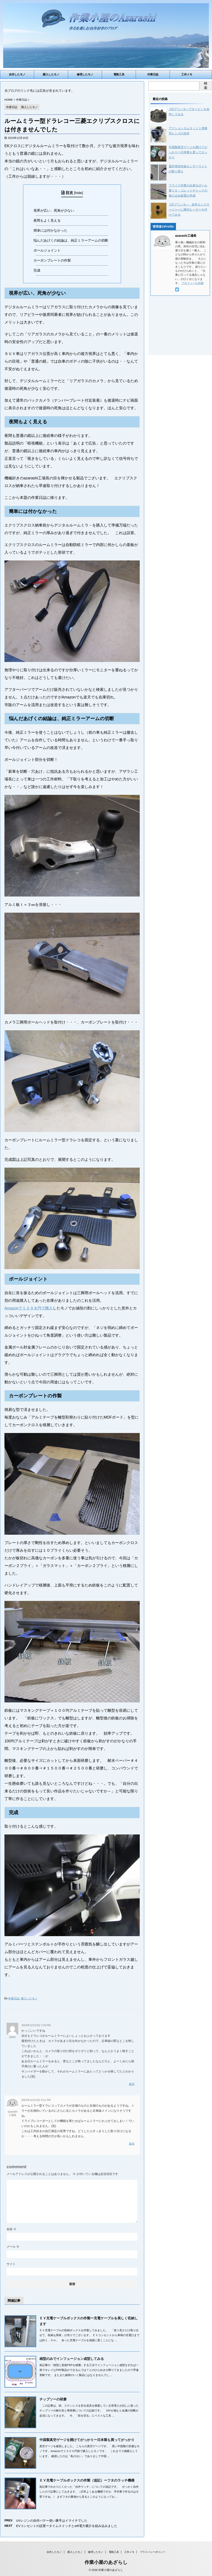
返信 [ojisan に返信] (131, 2084)
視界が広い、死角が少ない (55, 210)
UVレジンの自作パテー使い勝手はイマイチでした (51, 2520)
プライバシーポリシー (152, 2552)
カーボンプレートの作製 (53, 260)
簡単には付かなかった (51, 230)
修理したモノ (85, 74)
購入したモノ (51, 74)
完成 (38, 270)
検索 (205, 86)
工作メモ (186, 74)
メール (13, 2246)
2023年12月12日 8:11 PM (35, 2100)
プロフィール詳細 (192, 283)
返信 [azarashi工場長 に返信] (131, 2143)
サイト (11, 2264)
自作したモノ (17, 74)
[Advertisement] (180, 324)
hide (78, 193)
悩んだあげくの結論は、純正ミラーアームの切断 (72, 240)
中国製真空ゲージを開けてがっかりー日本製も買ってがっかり (86, 2440)
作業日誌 (152, 74)
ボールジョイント (48, 250)
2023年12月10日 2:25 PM (35, 2025)
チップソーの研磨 (53, 2399)
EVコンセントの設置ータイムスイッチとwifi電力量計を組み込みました (66, 2526)
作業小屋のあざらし (106, 2562)
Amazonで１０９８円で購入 (28, 1308)
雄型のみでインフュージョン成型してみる (71, 2359)
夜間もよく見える (48, 220)
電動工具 (118, 74)
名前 (11, 2229)
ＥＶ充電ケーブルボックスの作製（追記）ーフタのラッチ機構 (86, 2480)
